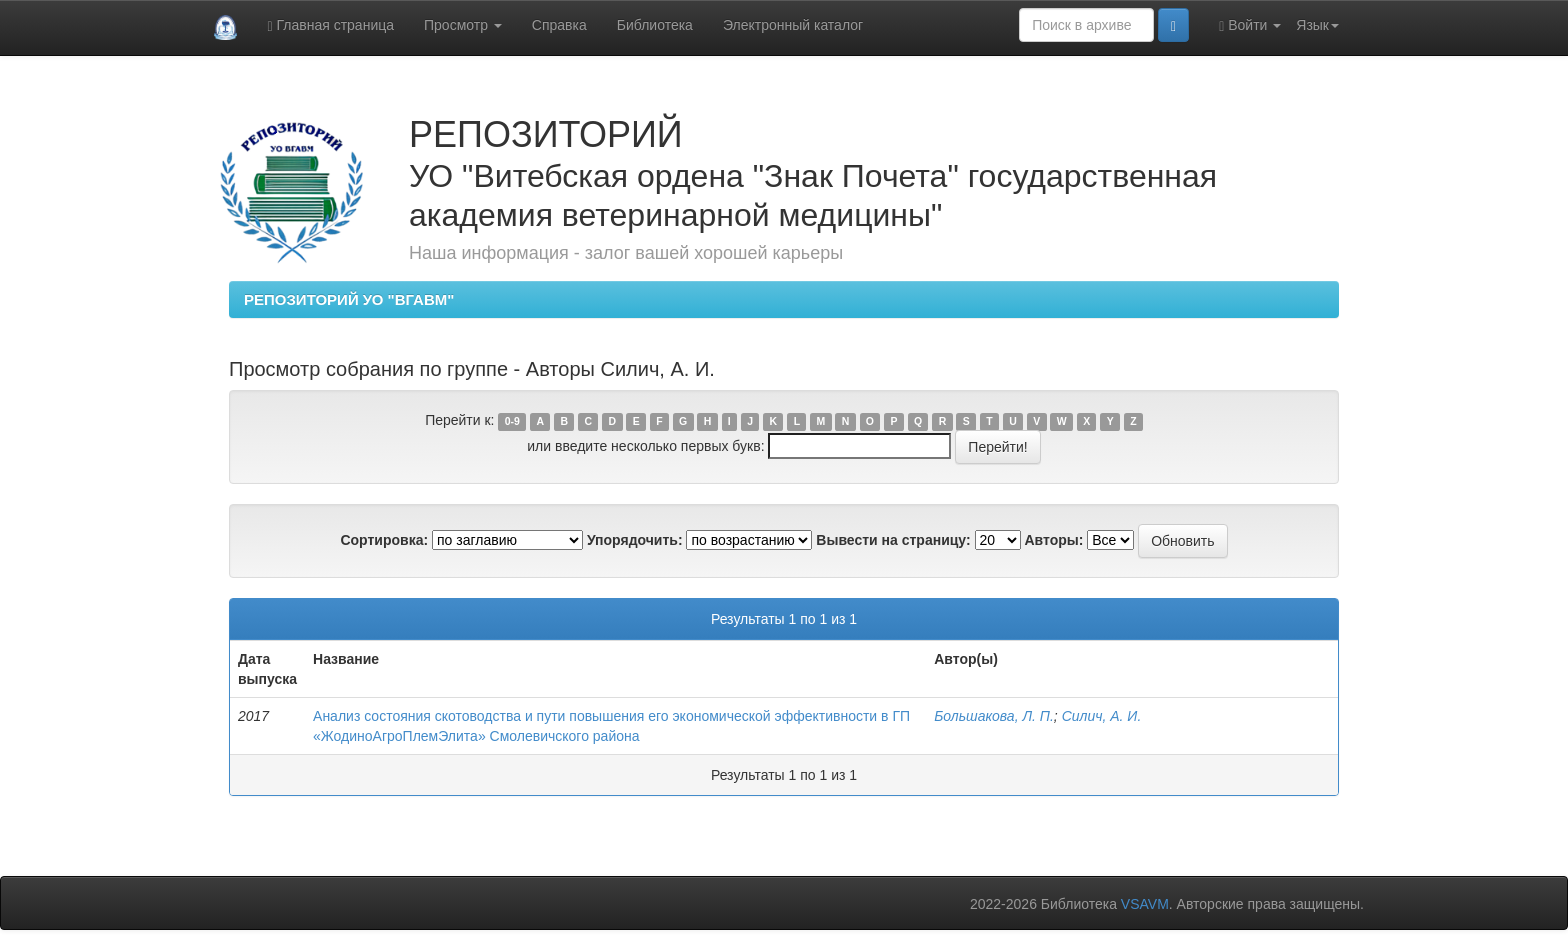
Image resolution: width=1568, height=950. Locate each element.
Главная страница (330, 25)
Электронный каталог (793, 25)
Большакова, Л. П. (994, 716)
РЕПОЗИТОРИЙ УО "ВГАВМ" (349, 299)
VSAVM (1145, 904)
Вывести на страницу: (893, 540)
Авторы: (1053, 540)
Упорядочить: (635, 540)
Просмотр (463, 25)
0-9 (512, 421)
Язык (1317, 25)
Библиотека (655, 25)
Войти (1250, 25)
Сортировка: (384, 540)
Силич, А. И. (1102, 716)
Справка (559, 25)
